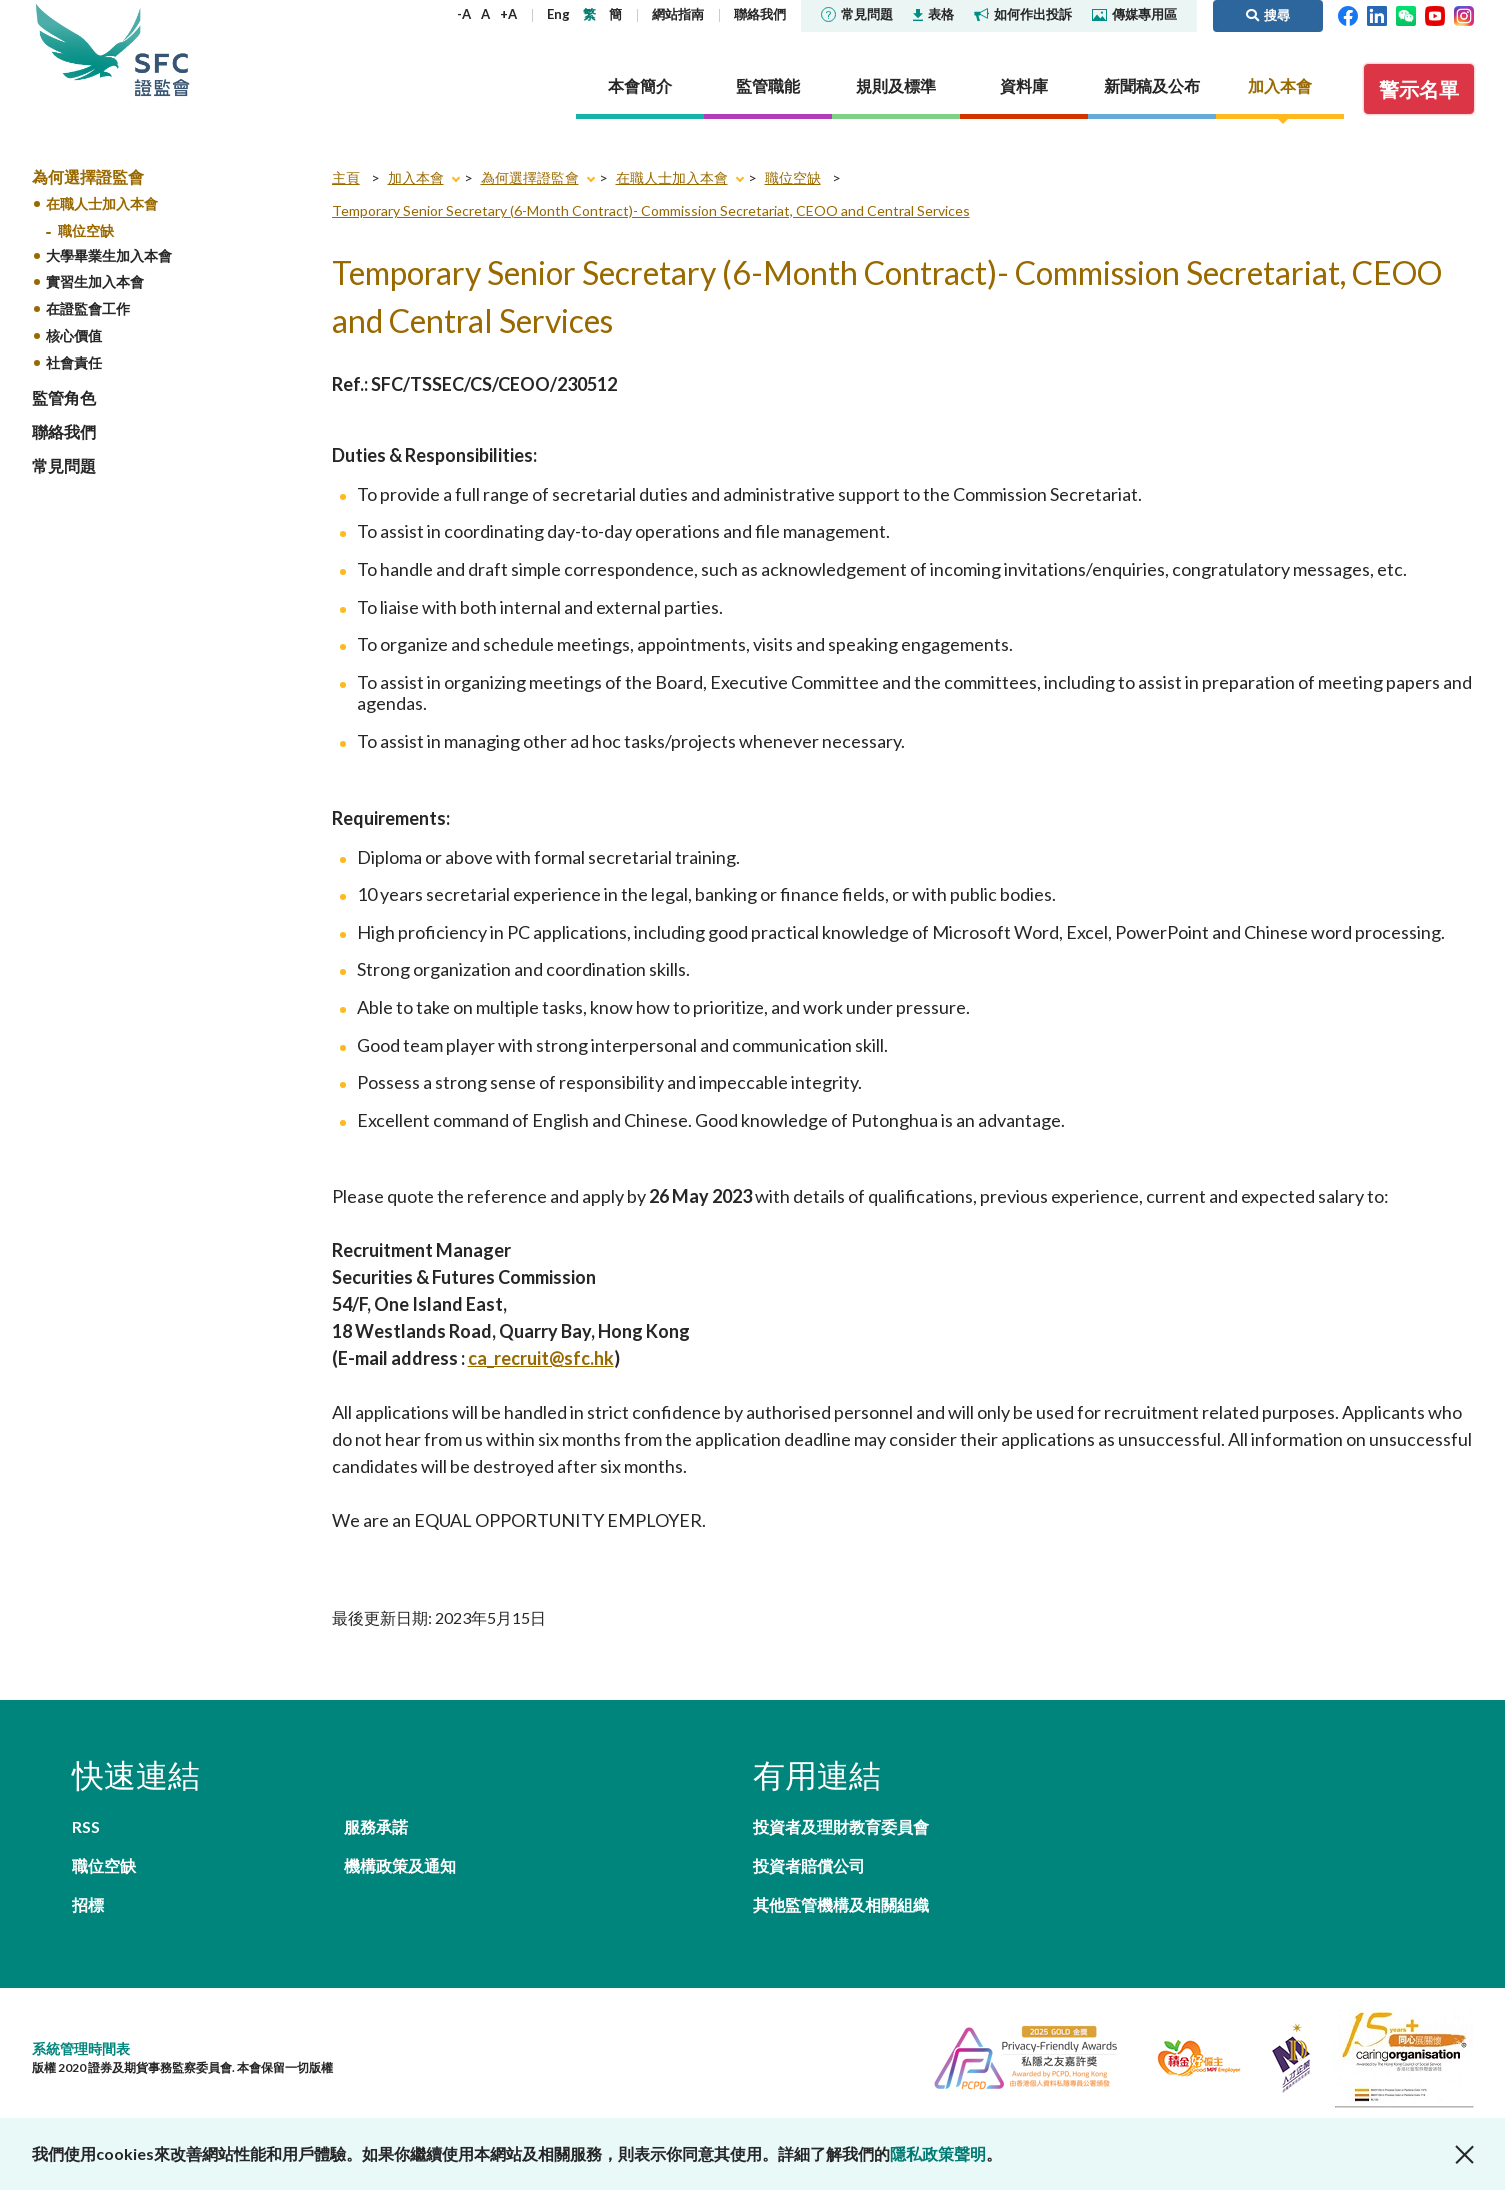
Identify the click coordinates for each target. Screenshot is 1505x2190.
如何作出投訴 (1023, 14)
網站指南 (678, 14)
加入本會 (416, 177)
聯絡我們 (760, 14)
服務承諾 (376, 1826)
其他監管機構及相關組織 (841, 1904)
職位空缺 (86, 230)
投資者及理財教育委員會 (841, 1826)
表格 (933, 14)
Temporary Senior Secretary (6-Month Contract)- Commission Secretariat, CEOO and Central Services (651, 210)
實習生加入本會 (95, 281)
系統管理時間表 (81, 2048)
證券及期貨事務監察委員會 (162, 49)
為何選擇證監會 (88, 176)
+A (508, 14)
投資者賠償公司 (809, 1865)
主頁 (346, 177)
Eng (558, 14)
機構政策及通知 (400, 1865)
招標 (88, 1904)
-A (464, 14)
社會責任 (74, 362)
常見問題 (857, 14)
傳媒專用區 (1134, 14)
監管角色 (64, 397)
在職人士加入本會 (102, 203)
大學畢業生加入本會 (109, 255)
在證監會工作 (88, 308)
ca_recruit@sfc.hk (541, 1358)
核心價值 (74, 335)
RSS (86, 1826)
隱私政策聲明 (938, 2153)
